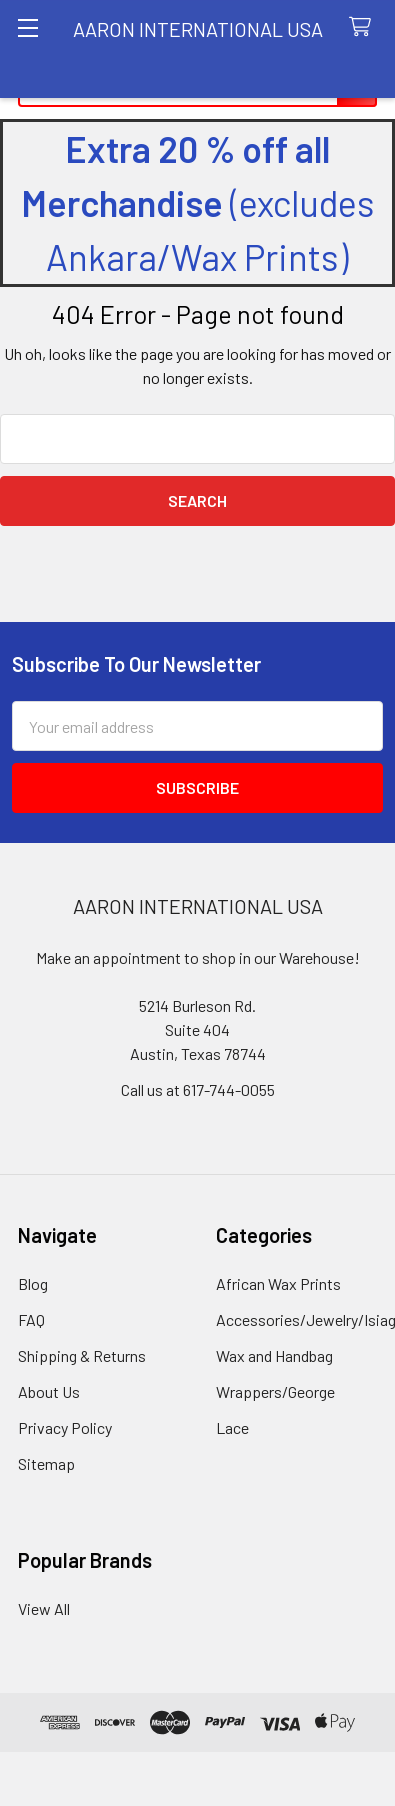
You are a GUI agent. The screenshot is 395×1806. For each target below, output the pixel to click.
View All (44, 1608)
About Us (49, 1391)
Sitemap (46, 1463)
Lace (232, 1427)
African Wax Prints (278, 1283)
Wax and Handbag (274, 1355)
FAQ (31, 1319)
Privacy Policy (65, 1427)
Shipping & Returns (82, 1355)
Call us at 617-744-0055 (198, 1089)
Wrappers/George (275, 1391)
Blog (33, 1283)
